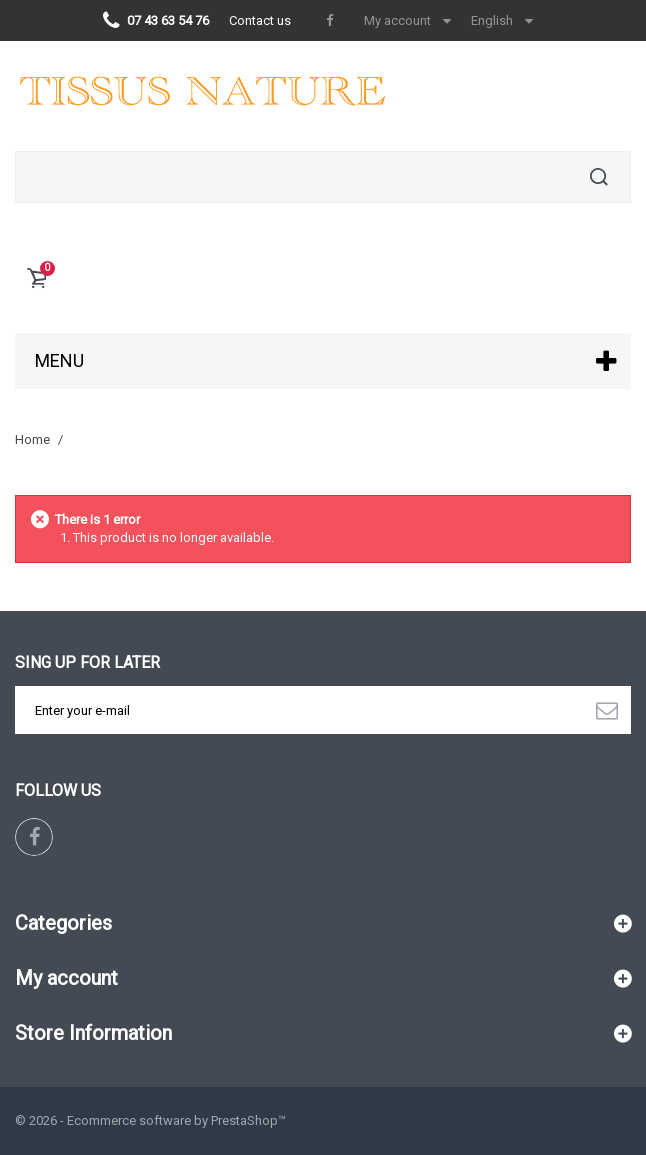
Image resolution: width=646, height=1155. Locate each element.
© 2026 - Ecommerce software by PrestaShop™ (150, 1120)
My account (66, 978)
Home (32, 439)
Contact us (260, 20)
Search (599, 177)
